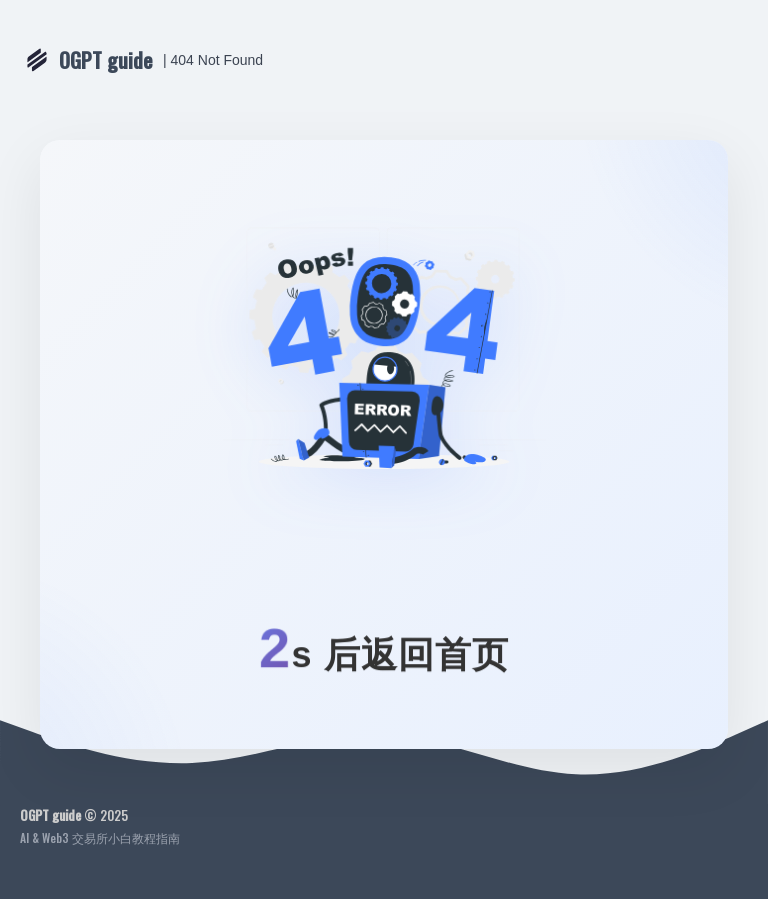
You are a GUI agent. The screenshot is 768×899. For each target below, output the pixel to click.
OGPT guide (106, 60)
